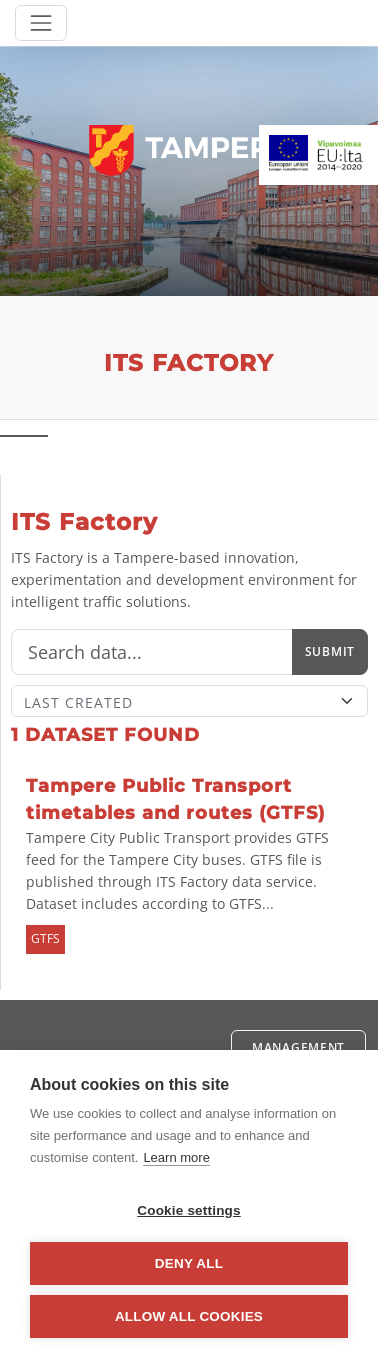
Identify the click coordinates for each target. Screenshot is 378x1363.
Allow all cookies (189, 1316)
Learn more (176, 1157)
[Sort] (189, 701)
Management (298, 1047)
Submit (330, 651)
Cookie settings (189, 1210)
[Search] (152, 652)
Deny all (189, 1263)
